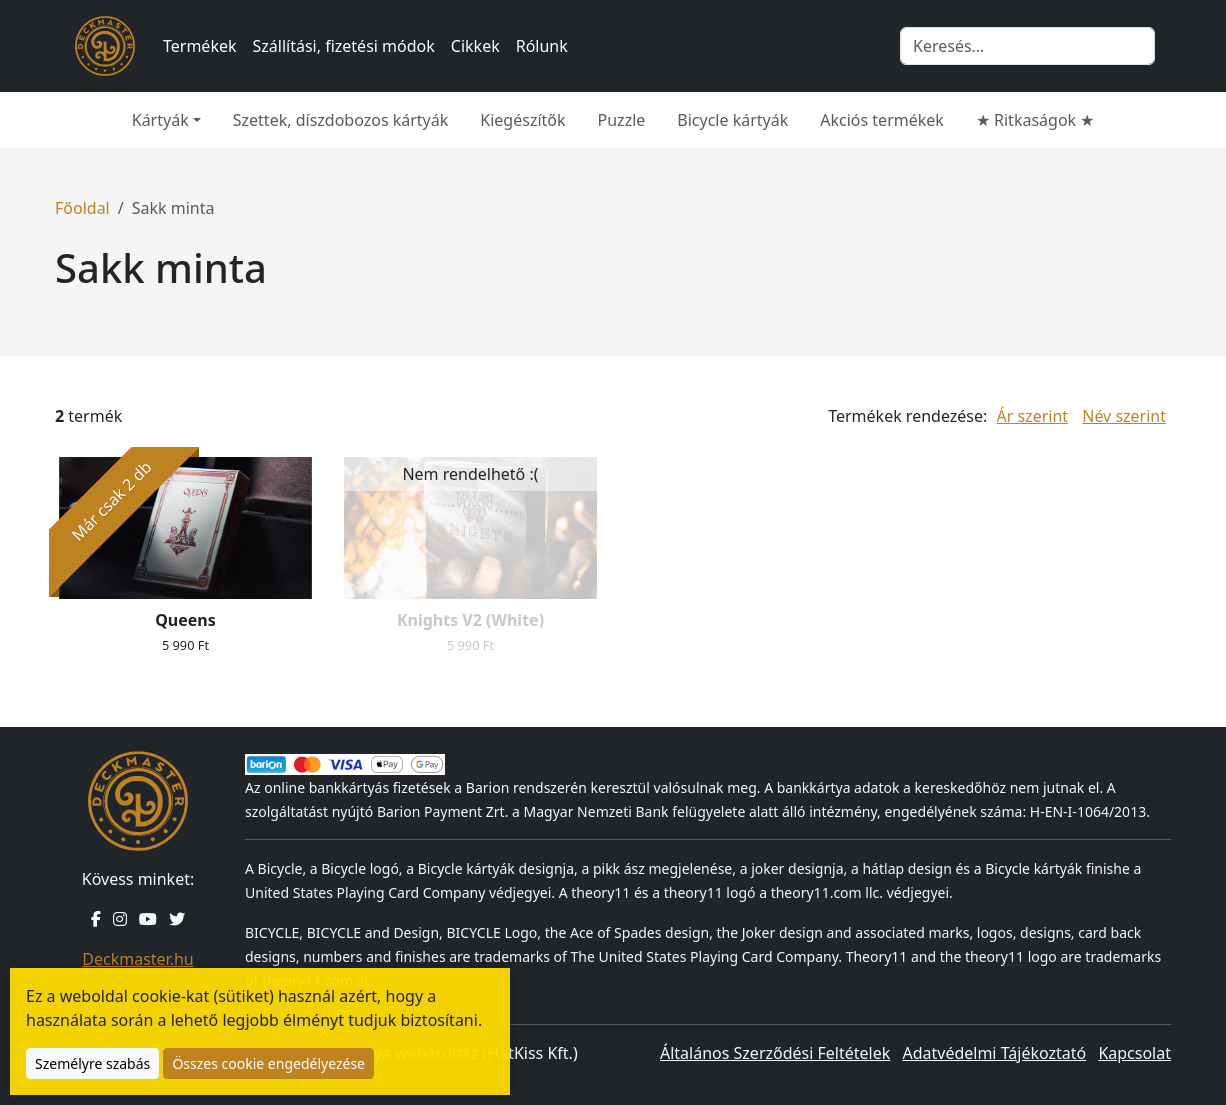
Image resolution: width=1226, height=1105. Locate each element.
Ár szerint (1032, 416)
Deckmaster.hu (137, 959)
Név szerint (1124, 416)
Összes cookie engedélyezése (268, 1063)
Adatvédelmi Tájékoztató (994, 1053)
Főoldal (82, 208)
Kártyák (160, 120)
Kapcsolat (1134, 1053)
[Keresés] (1027, 46)
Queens (185, 620)
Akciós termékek (882, 120)
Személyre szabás (92, 1063)
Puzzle (622, 120)
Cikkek (475, 46)
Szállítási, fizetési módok (344, 46)
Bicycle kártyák (732, 120)
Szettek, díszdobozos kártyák (341, 120)
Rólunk (542, 46)
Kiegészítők (522, 120)
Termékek (200, 46)
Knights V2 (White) (470, 620)
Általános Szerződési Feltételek (775, 1053)
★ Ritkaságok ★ (1035, 120)
